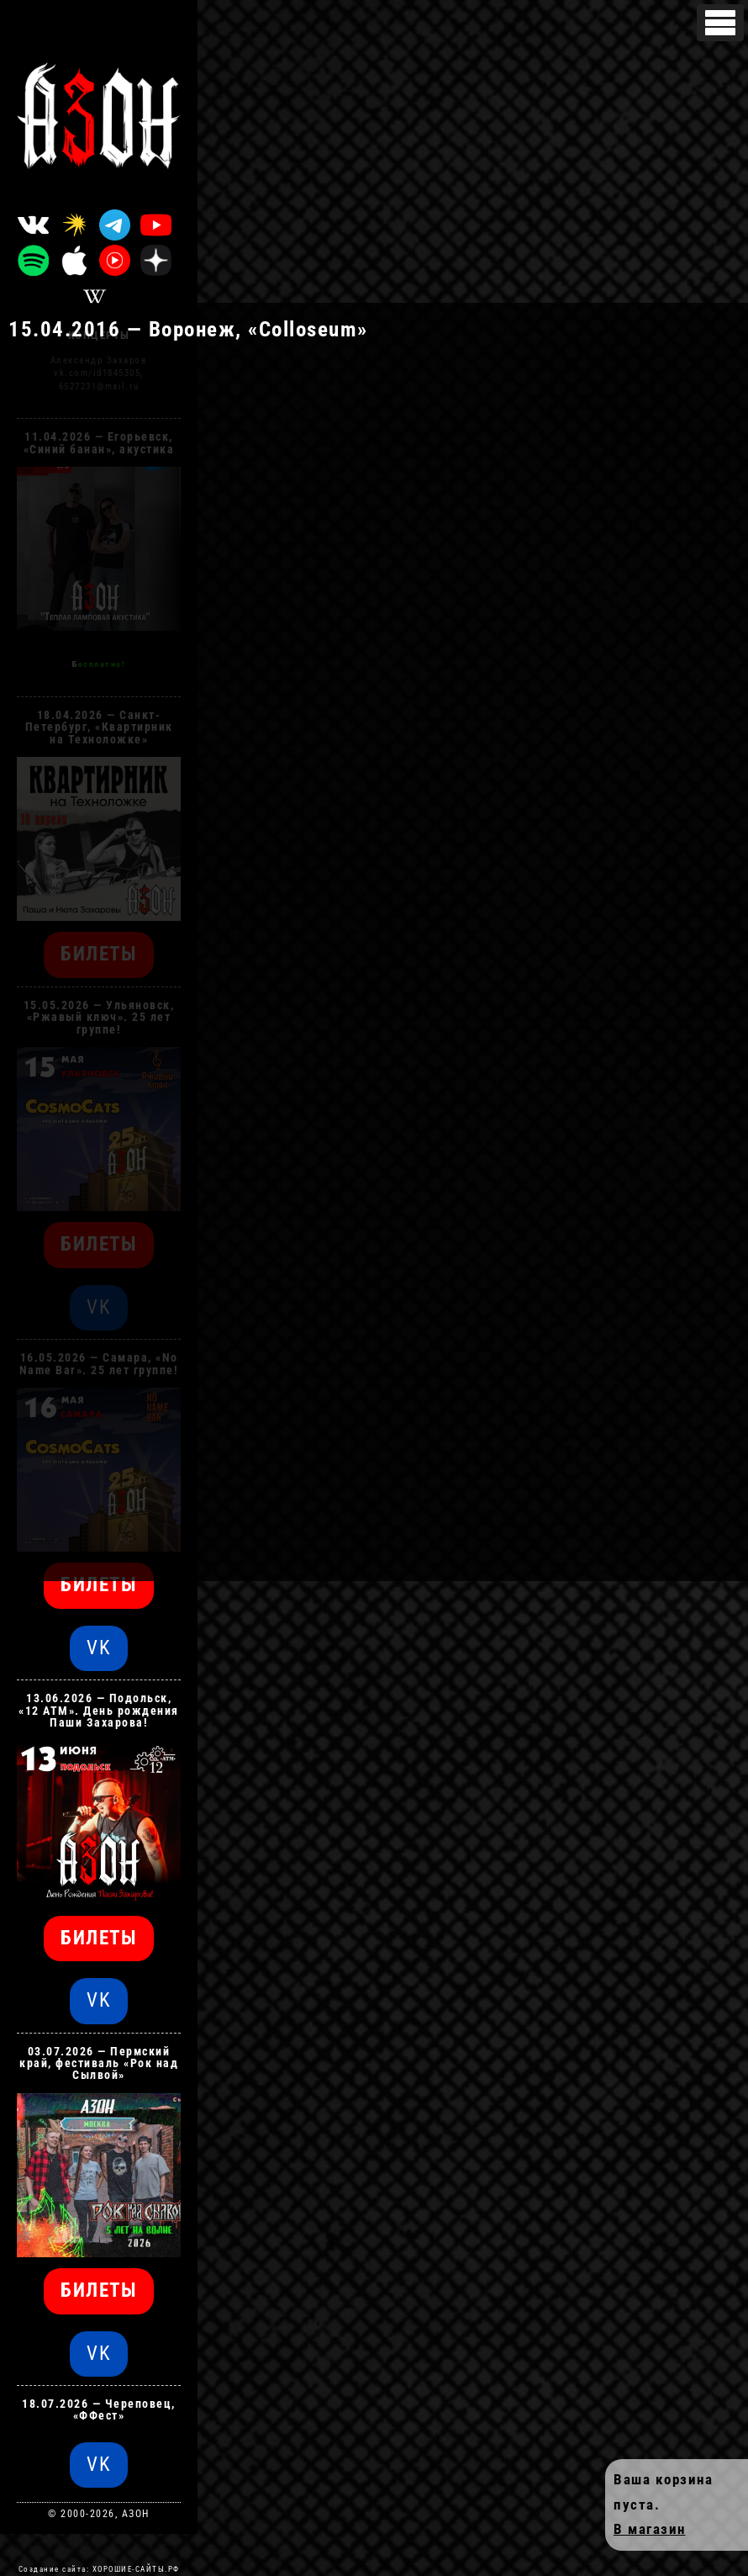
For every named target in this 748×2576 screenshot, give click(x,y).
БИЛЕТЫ (99, 1585)
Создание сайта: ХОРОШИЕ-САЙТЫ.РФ (99, 2569)
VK (99, 1648)
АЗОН (136, 2514)
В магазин (650, 2529)
